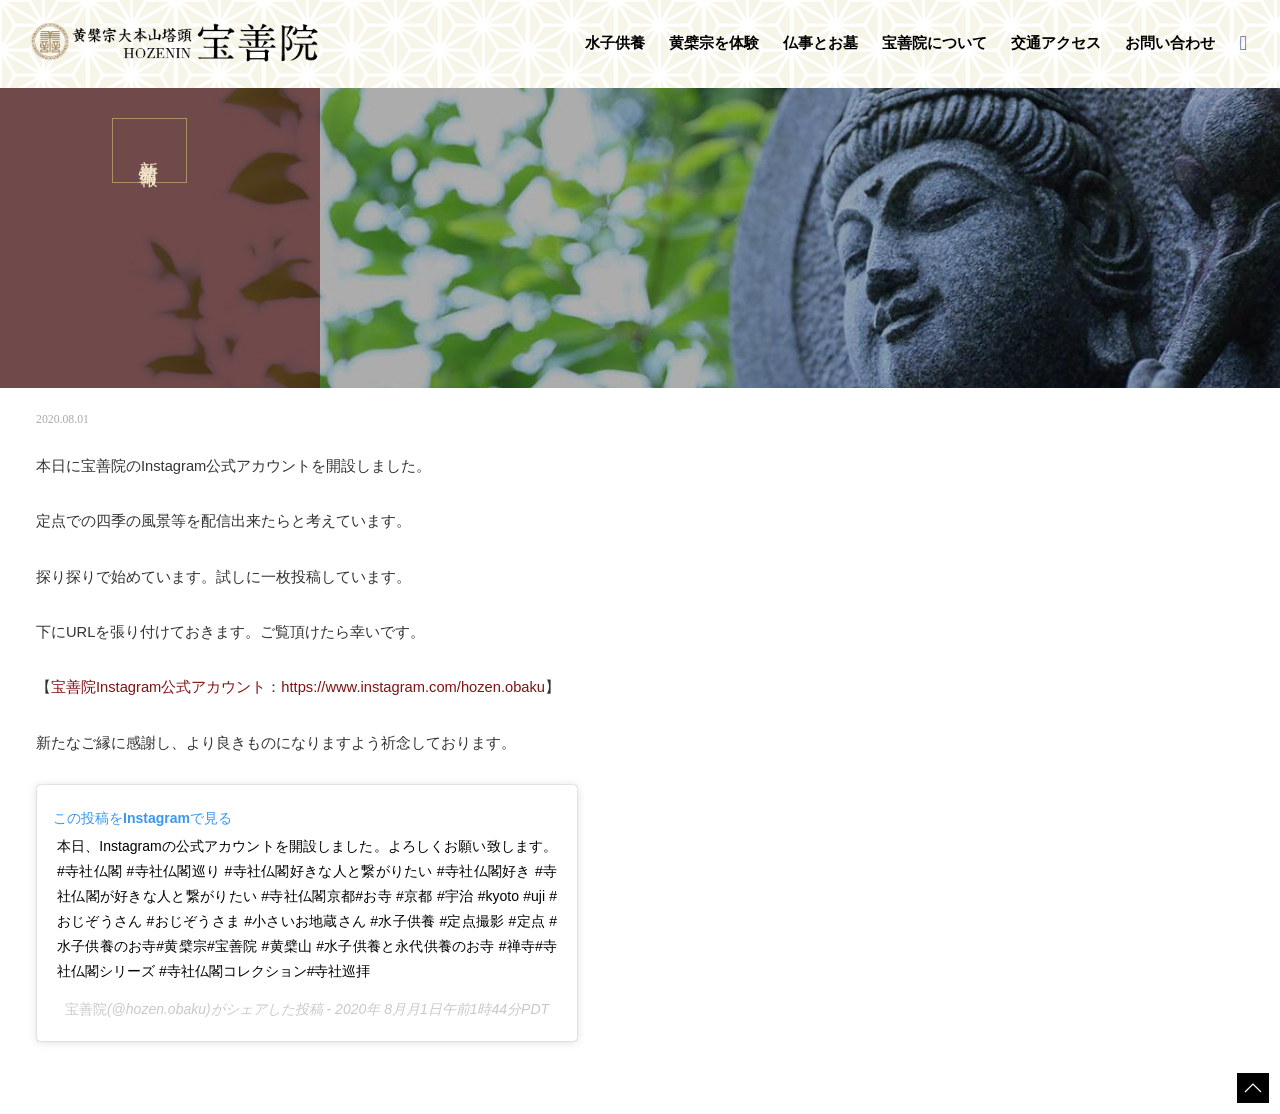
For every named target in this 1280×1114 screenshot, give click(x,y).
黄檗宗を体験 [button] (714, 43)
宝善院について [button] (934, 43)
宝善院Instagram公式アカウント (158, 687)
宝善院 (86, 1009)
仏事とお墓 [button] (820, 43)
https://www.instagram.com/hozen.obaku (413, 687)
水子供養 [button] (615, 43)
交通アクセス (1056, 43)
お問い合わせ (1170, 43)
